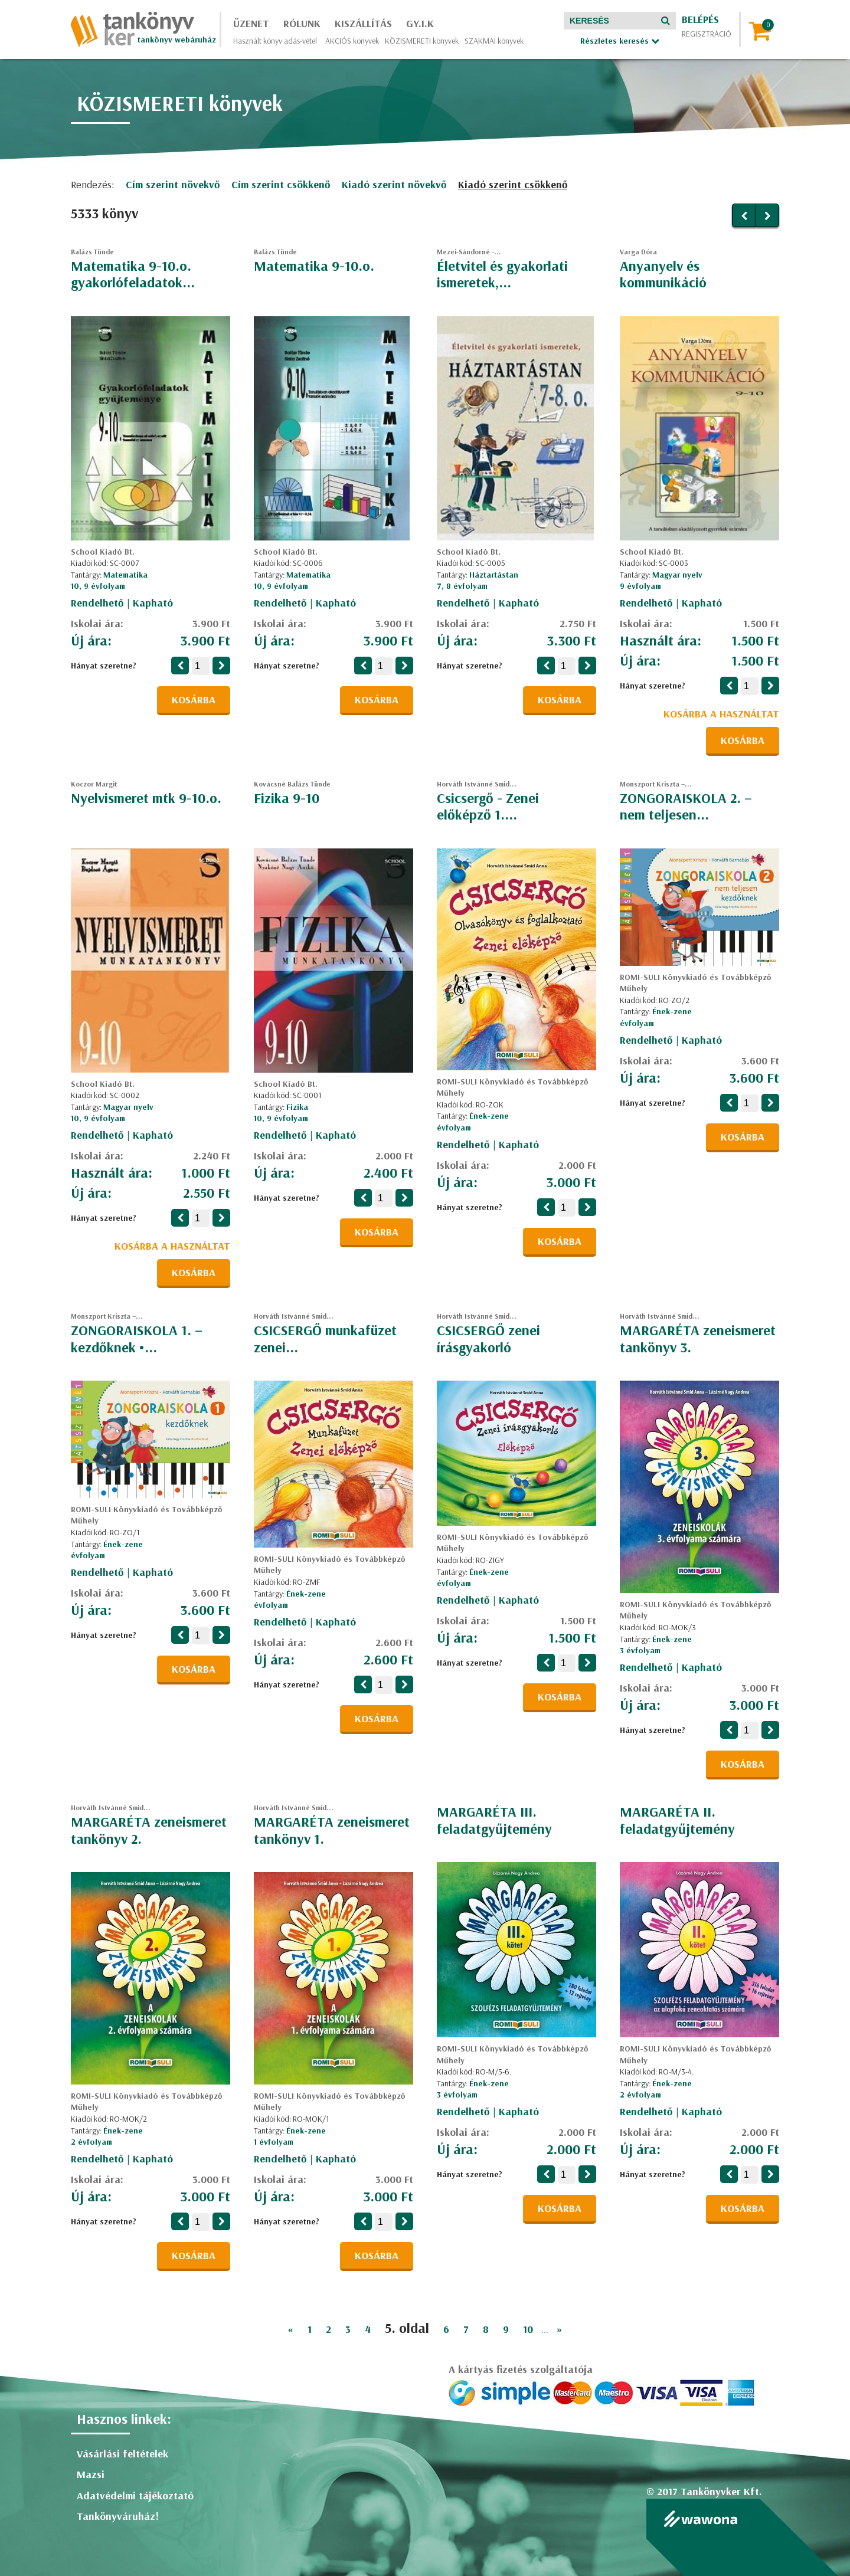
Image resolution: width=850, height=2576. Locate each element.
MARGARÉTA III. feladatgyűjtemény (494, 1819)
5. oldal (407, 2327)
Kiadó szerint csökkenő (512, 184)
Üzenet (251, 23)
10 (528, 2329)
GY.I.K (420, 23)
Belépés (700, 19)
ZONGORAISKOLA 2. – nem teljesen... (686, 806)
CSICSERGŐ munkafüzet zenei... (325, 1338)
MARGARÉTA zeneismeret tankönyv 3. (698, 1338)
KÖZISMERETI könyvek (422, 40)
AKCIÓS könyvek (352, 40)
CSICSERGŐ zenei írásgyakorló (488, 1338)
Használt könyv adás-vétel (275, 40)
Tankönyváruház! (118, 2516)
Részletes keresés (619, 40)
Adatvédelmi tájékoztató (135, 2495)
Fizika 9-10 (286, 798)
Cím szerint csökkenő (280, 184)
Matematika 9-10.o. (314, 265)
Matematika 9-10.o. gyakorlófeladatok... (133, 274)
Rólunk (302, 23)
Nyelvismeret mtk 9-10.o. (146, 798)
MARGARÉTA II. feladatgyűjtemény (677, 1819)
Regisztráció (706, 33)
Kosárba (193, 699)
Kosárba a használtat (721, 713)
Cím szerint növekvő (173, 184)
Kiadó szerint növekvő (394, 184)
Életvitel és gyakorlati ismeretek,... (502, 274)
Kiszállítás (363, 23)
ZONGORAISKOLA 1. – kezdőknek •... (136, 1338)
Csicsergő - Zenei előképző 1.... (488, 806)
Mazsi (90, 2474)
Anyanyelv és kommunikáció (663, 274)
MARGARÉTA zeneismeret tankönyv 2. (149, 1830)
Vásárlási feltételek (122, 2453)
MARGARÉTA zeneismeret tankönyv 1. (332, 1830)
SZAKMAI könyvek (494, 40)
